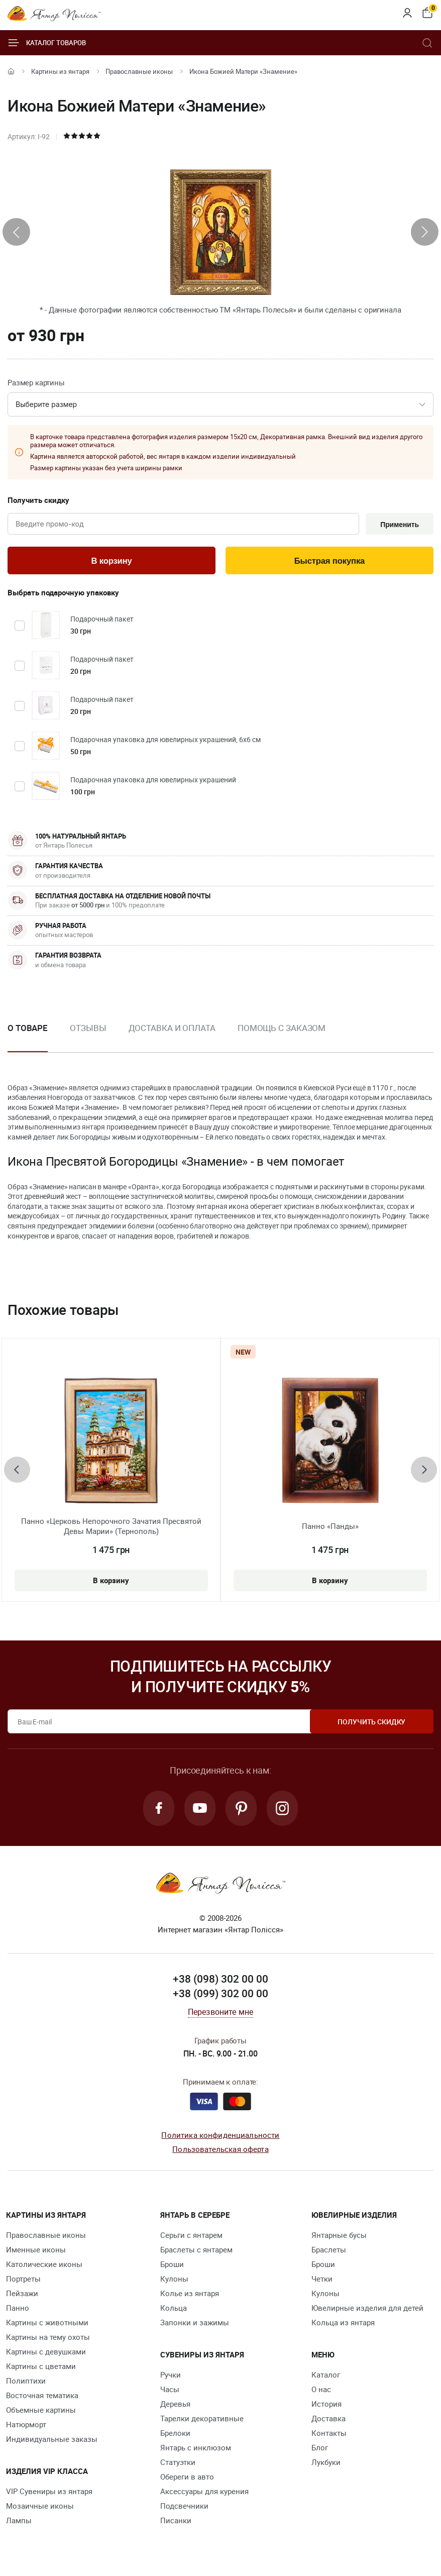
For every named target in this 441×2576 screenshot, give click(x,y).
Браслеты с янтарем (196, 2251)
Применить (399, 525)
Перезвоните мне (220, 2013)
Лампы (19, 2522)
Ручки (170, 2376)
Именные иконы (36, 2251)
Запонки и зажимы (194, 2324)
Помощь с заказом (281, 1029)
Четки (322, 2280)
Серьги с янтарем (191, 2236)
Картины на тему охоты (48, 2338)
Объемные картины (41, 2411)
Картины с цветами (41, 2367)
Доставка (328, 2420)
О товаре (28, 1029)
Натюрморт (26, 2426)
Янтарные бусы (339, 2236)
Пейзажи (22, 2295)
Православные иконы (139, 71)
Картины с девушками (46, 2353)
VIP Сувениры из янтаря (49, 2493)
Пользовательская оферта (220, 2151)
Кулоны (174, 2280)
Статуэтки (177, 2463)
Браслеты (328, 2251)
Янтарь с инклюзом (195, 2449)
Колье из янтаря (189, 2295)
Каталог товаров (47, 43)
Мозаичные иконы (40, 2507)
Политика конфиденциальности (220, 2136)
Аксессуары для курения (204, 2493)
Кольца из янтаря (343, 2324)
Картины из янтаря (60, 71)
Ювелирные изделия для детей (367, 2309)
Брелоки (175, 2434)
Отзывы (88, 1029)
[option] (88, 1037)
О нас (321, 2391)
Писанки (175, 2522)
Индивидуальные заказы (51, 2440)
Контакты (329, 2434)
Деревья (175, 2405)
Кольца (173, 2309)
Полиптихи (26, 2382)
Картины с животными (47, 2324)
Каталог (325, 2376)
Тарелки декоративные (202, 2420)
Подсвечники (184, 2507)
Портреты (23, 2280)
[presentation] (16, 232)
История (326, 2405)
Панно (17, 2309)
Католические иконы (44, 2265)
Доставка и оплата (172, 1029)
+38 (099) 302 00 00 (220, 1995)
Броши (172, 2265)
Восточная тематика (42, 2397)
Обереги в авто (187, 2478)
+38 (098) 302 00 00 (220, 1980)
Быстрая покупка (329, 562)
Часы (169, 2391)
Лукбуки (326, 2463)
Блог (319, 2449)
